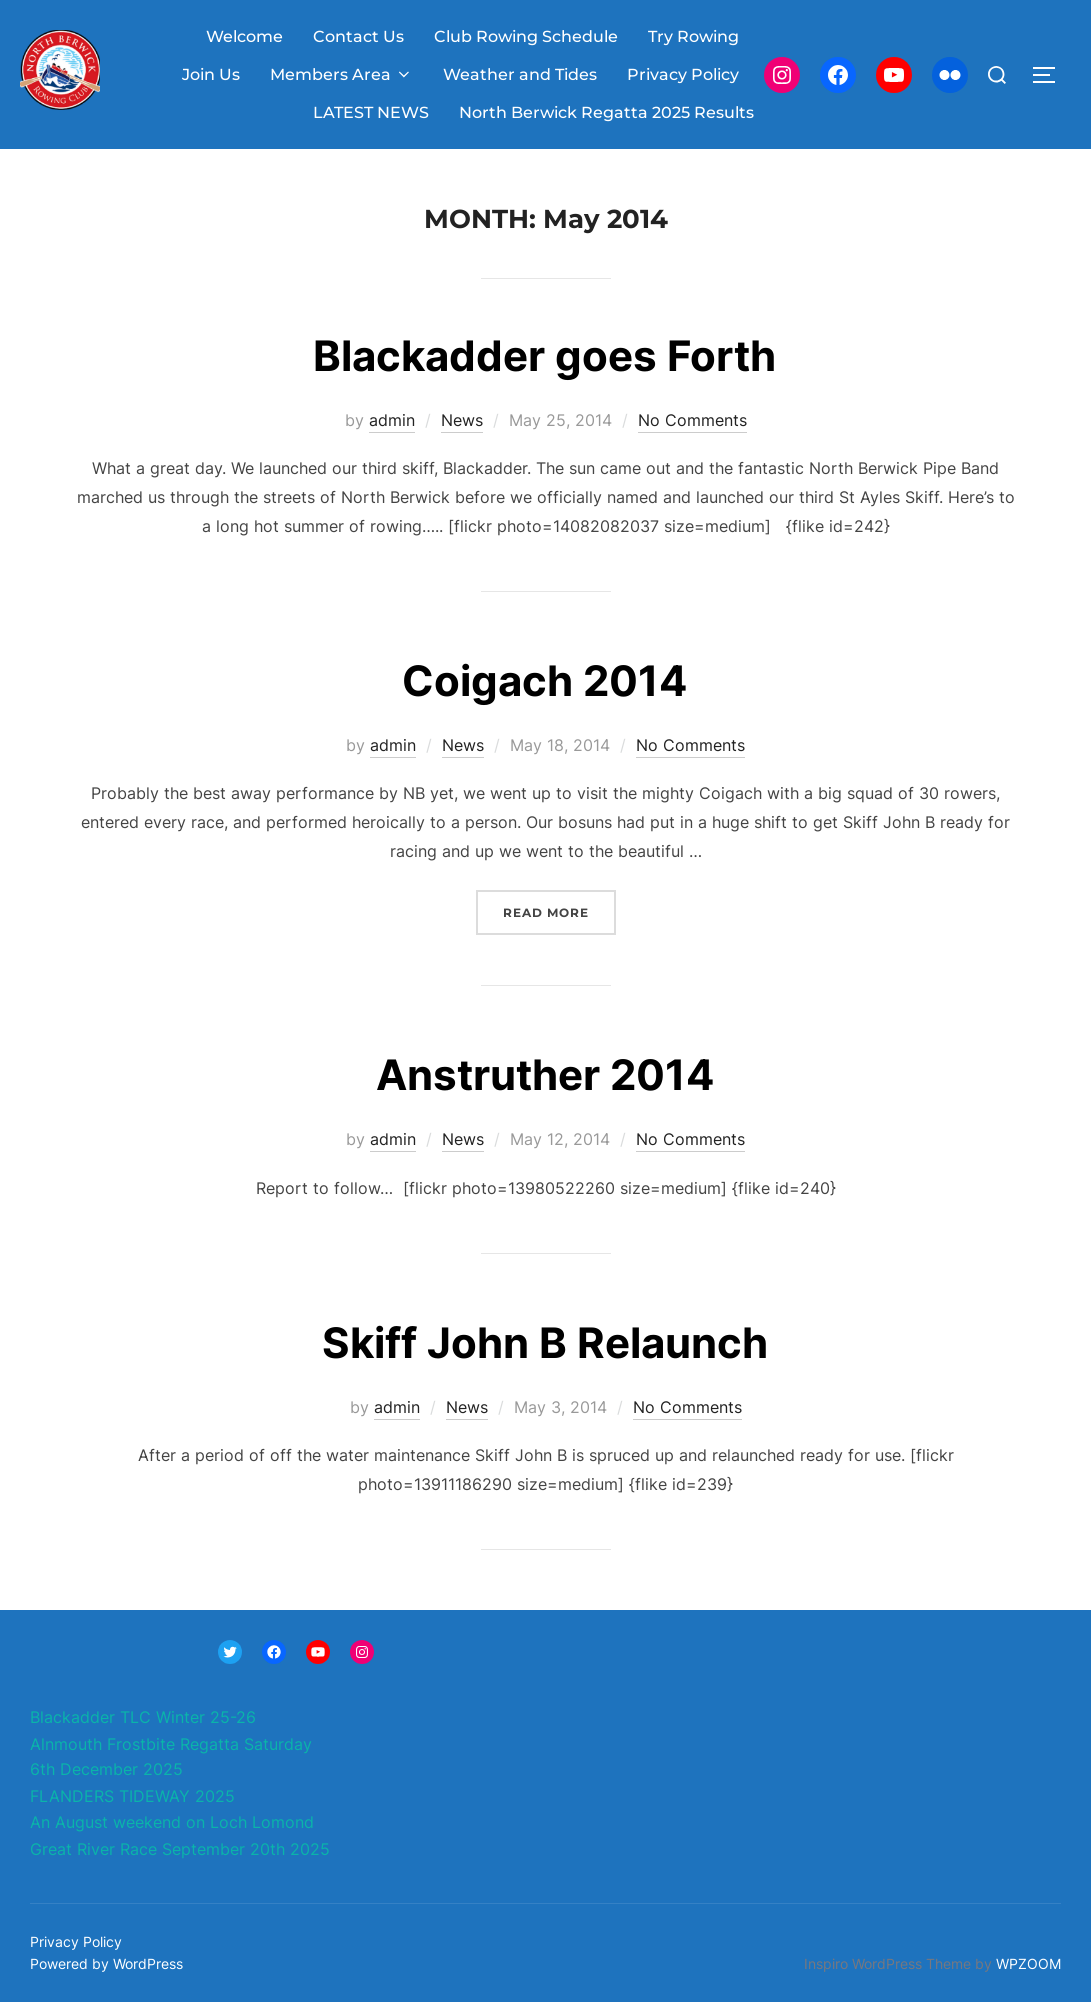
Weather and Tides (520, 74)
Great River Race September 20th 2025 (180, 1849)
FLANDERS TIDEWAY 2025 (132, 1796)
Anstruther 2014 (545, 1074)
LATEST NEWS (371, 112)
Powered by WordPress (106, 1963)
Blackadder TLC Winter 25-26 (143, 1717)
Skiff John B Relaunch (545, 1342)
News (462, 420)
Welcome (244, 36)
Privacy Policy (683, 74)
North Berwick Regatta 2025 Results (606, 112)
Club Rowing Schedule (526, 36)
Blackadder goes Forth (544, 355)
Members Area (341, 74)
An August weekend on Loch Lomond (172, 1822)
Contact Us (358, 36)
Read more (559, 910)
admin (392, 420)
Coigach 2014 (544, 680)
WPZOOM (1028, 1963)
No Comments (692, 420)
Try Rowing (693, 36)
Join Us (211, 74)
